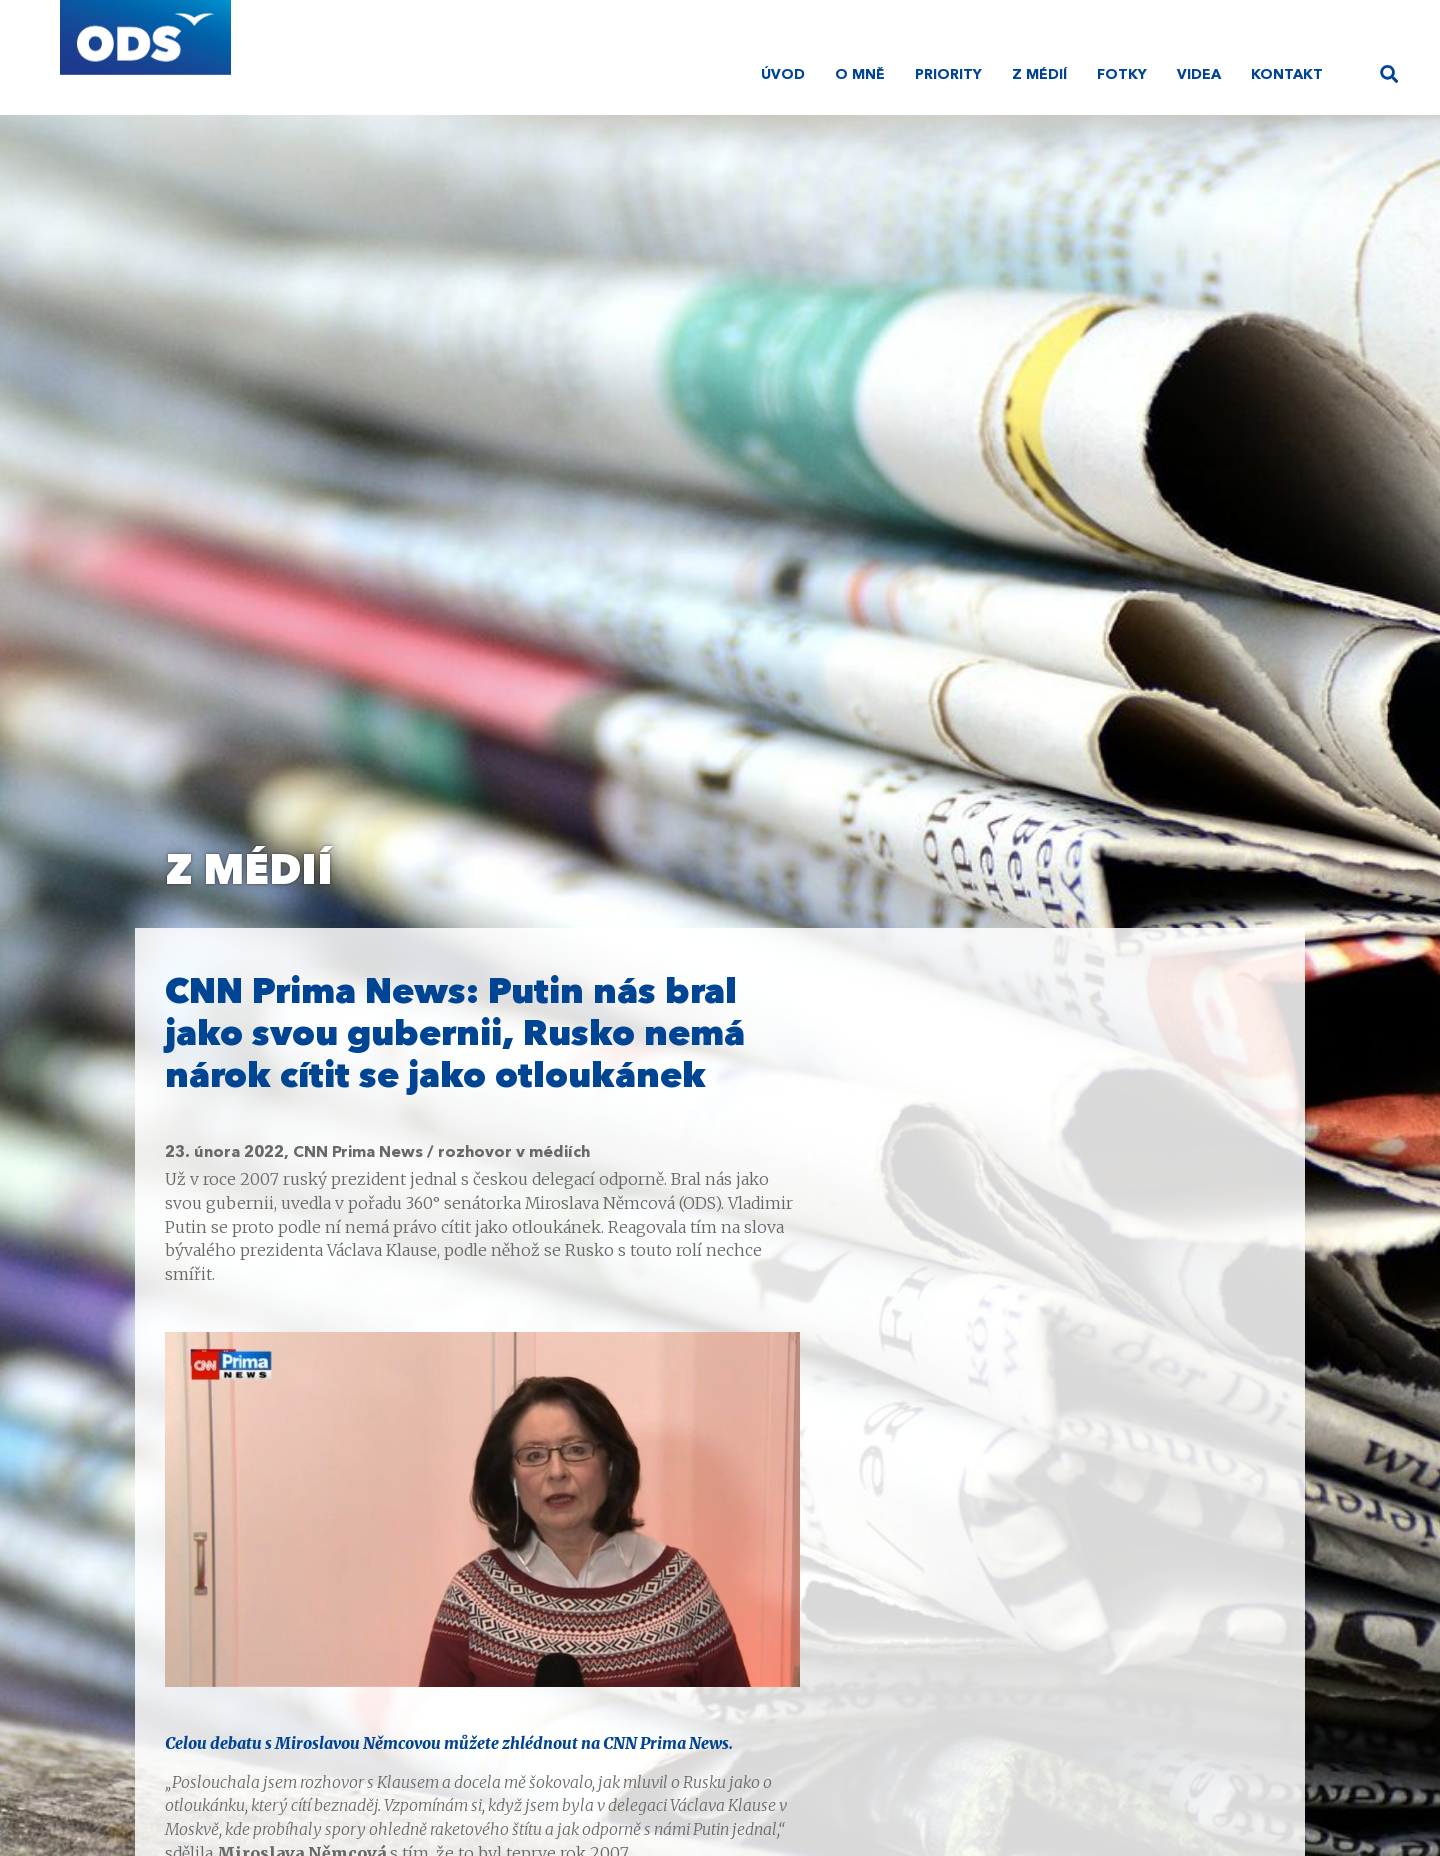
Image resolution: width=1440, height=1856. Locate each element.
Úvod (783, 75)
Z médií (1039, 75)
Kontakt (1287, 75)
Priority (948, 75)
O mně (860, 75)
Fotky (1122, 75)
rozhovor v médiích (514, 1153)
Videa (1199, 75)
